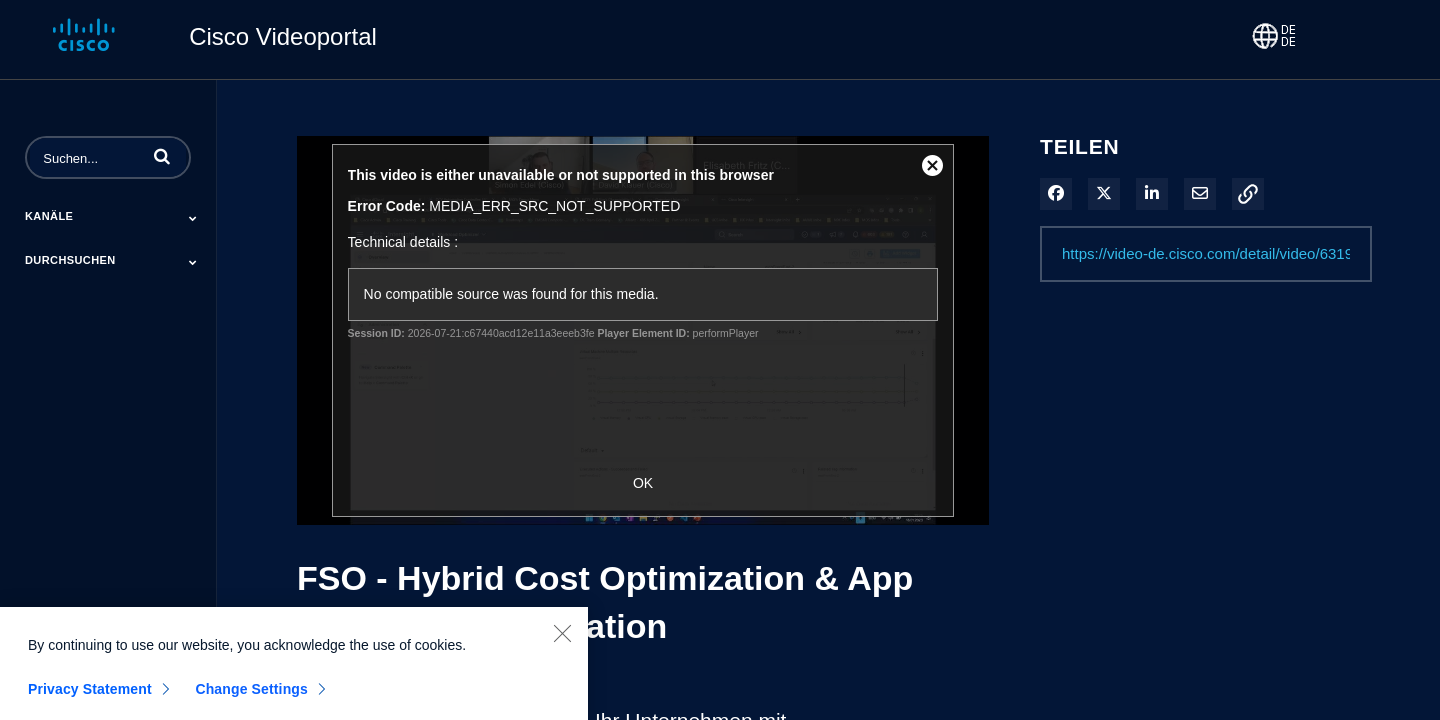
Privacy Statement (90, 696)
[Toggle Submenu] (193, 218)
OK (643, 483)
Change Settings (251, 696)
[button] (162, 156)
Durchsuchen (70, 260)
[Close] (562, 640)
